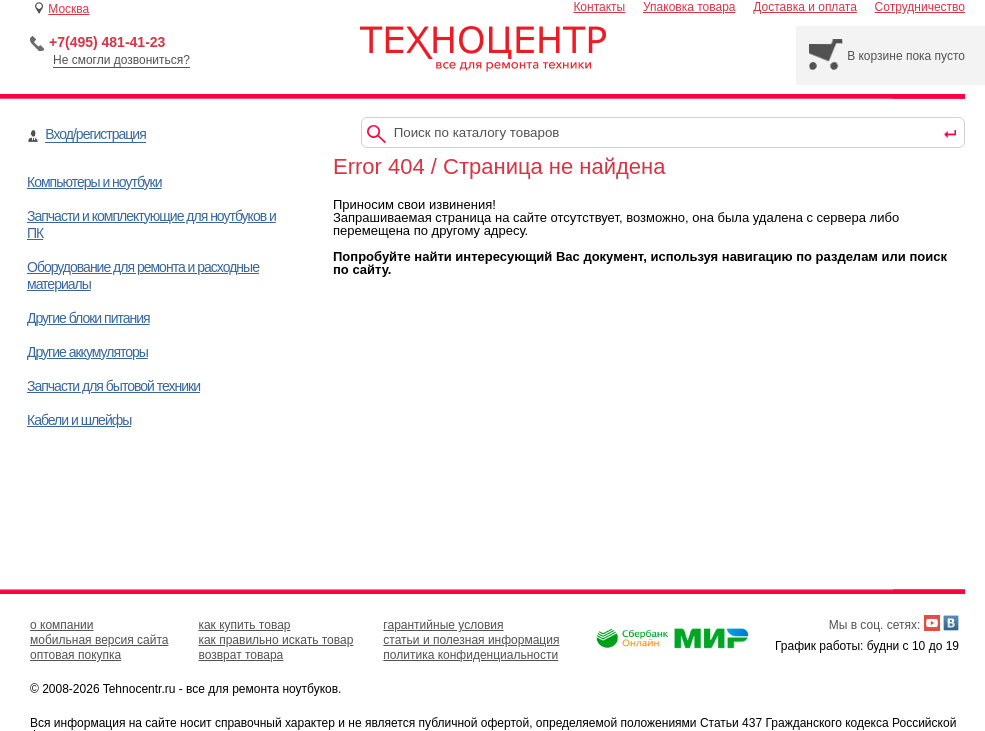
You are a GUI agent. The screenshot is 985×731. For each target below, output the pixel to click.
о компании (62, 625)
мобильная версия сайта (99, 640)
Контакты (599, 7)
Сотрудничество (920, 7)
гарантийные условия (443, 625)
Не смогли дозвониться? (121, 60)
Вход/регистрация (95, 134)
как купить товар (244, 625)
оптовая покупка (75, 655)
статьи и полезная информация (471, 640)
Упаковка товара (689, 7)
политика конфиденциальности (470, 655)
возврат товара (240, 655)
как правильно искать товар (275, 640)
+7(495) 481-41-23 (107, 42)
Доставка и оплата (805, 7)
